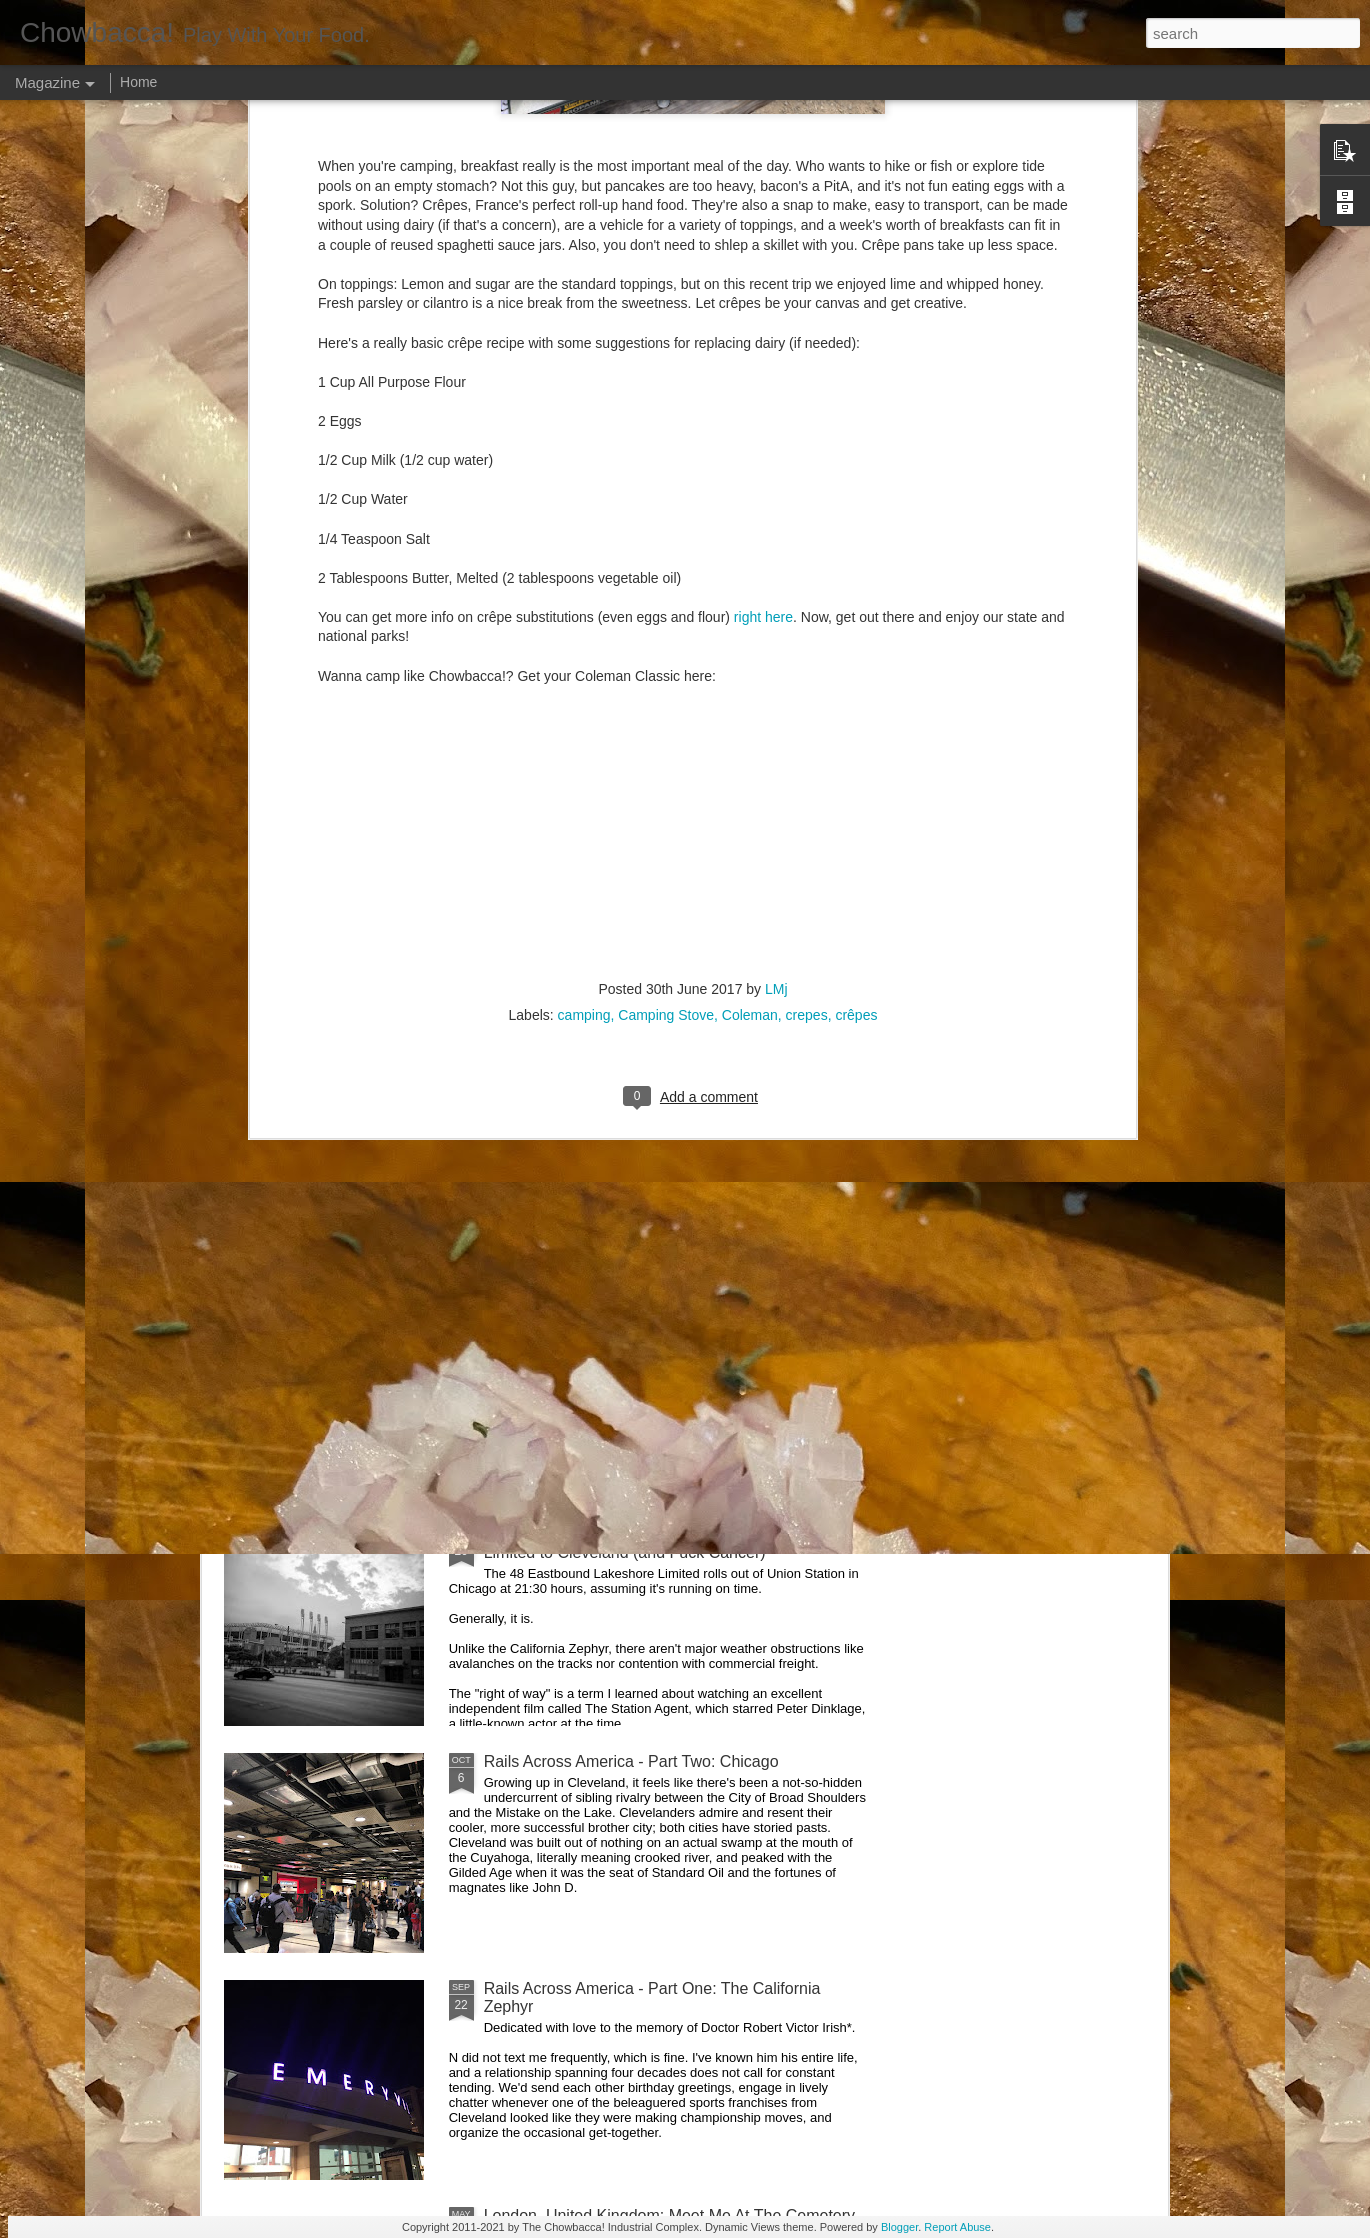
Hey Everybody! (540, 1080)
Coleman (750, 671)
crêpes (856, 671)
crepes (807, 671)
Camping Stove (666, 671)
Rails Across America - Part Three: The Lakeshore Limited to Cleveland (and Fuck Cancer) (661, 1543)
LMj (776, 645)
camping (584, 671)
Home (138, 82)
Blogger (899, 2227)
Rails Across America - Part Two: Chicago (631, 1761)
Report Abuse (957, 2227)
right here (763, 272)
